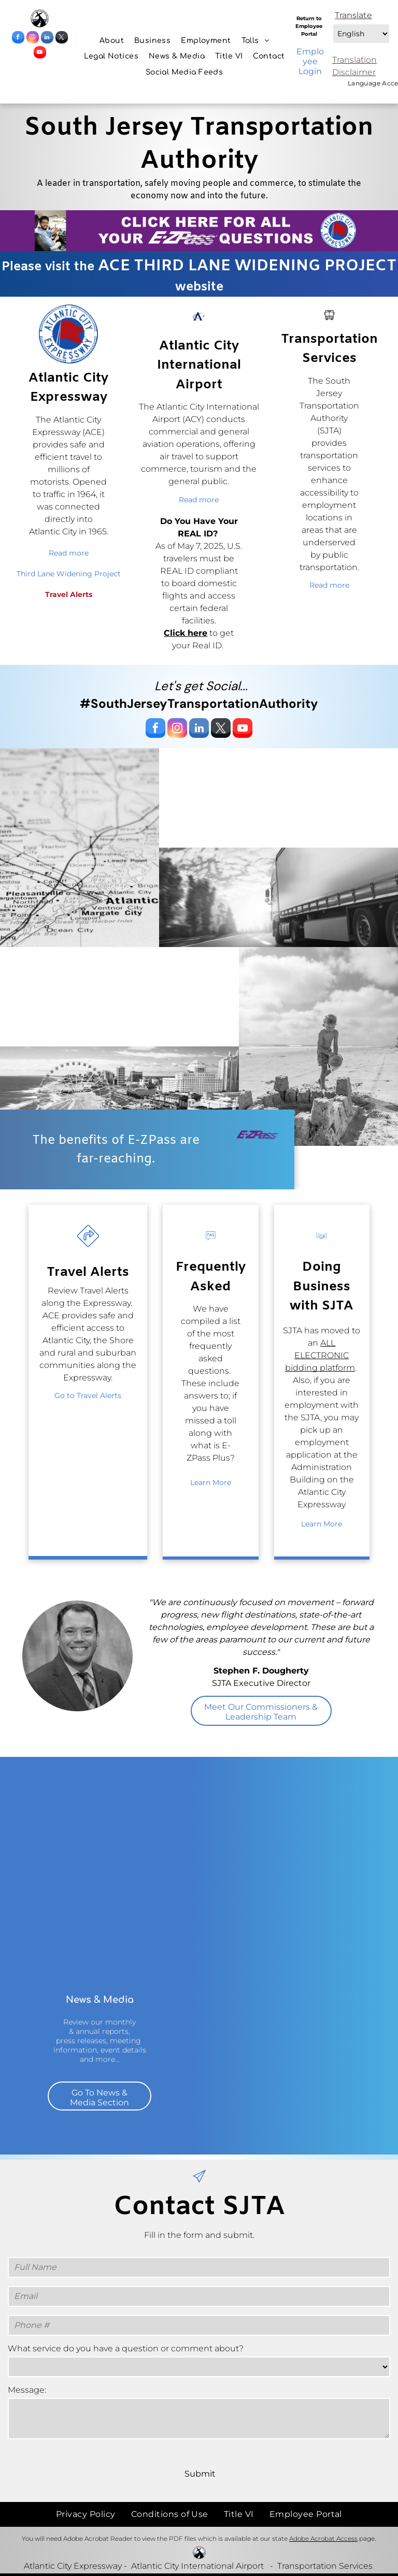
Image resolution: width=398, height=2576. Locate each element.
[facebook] (18, 38)
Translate (353, 15)
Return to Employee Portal (308, 26)
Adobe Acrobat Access (323, 2538)
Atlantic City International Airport (197, 2566)
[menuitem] (111, 41)
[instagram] (32, 38)
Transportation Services (325, 2566)
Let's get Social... (201, 686)
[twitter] (61, 38)
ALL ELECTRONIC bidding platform (320, 1355)
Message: (27, 2390)
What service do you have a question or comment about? (126, 2348)
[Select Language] (361, 33)
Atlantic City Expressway (73, 2566)
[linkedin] (47, 38)
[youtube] (40, 53)
